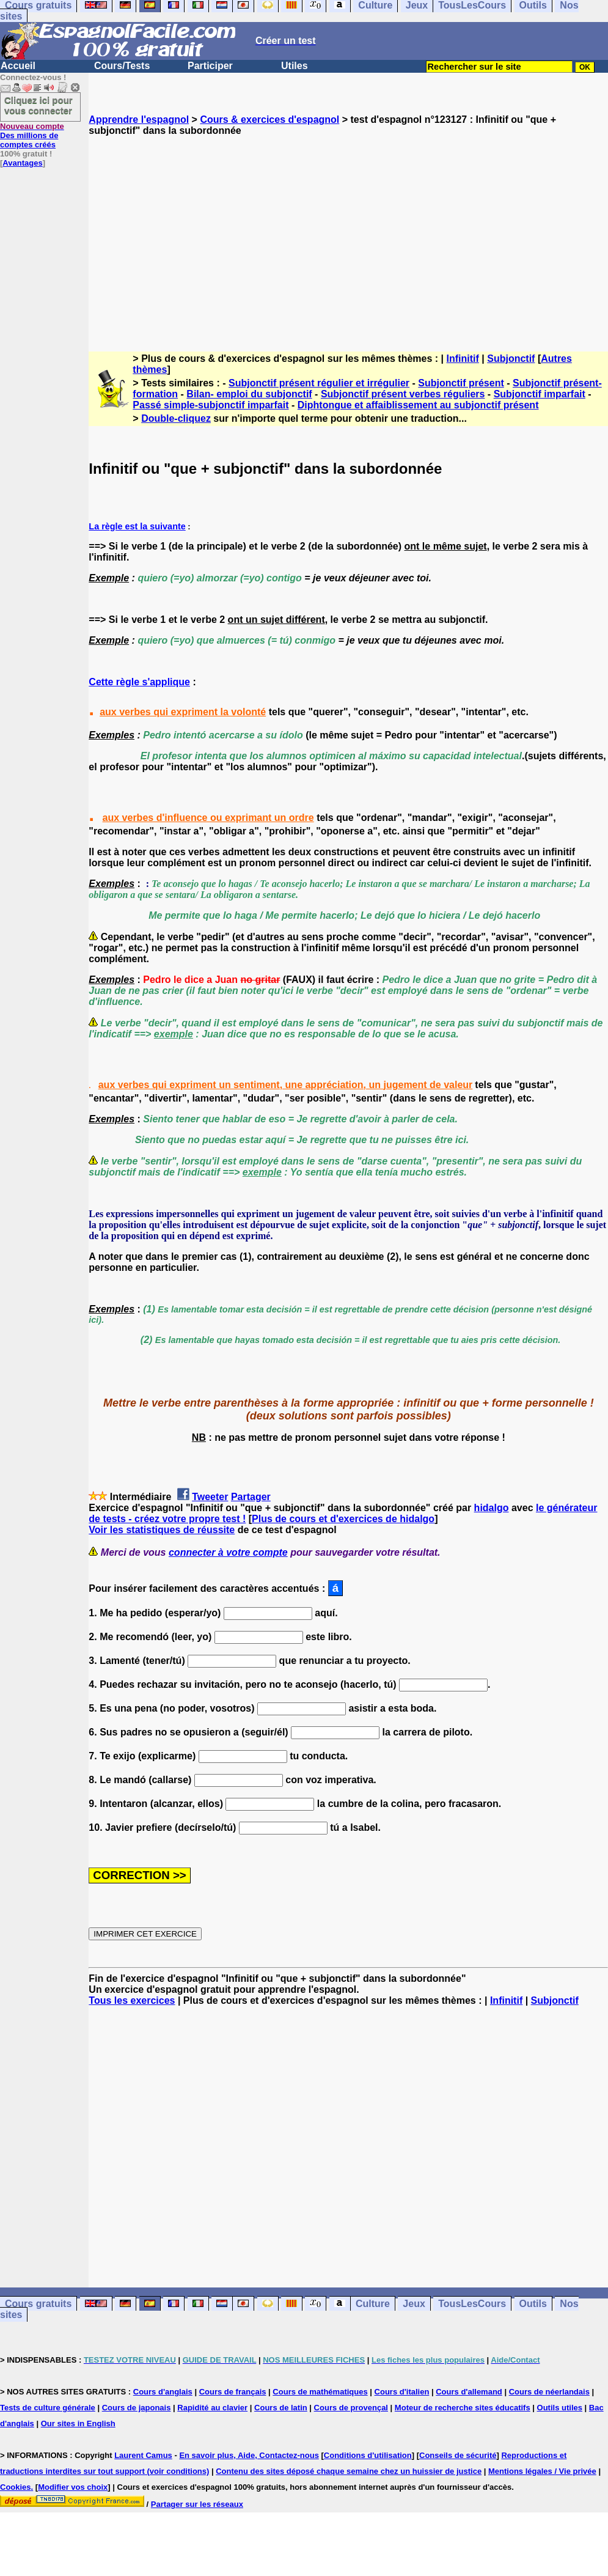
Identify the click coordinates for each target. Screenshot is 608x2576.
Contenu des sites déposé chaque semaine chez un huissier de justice (349, 2471)
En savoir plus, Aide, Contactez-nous (249, 2455)
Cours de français (232, 2391)
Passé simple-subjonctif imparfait (210, 405)
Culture (373, 2303)
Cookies (15, 2487)
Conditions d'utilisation (368, 2455)
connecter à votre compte (228, 1552)
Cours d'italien (402, 2391)
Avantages (22, 162)
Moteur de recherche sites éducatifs (462, 2407)
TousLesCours (472, 2303)
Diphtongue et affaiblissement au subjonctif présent (418, 405)
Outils (533, 2303)
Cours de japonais (136, 2407)
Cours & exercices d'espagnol (269, 119)
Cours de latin (280, 2407)
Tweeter (210, 1497)
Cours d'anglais (162, 2391)
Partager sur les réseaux (197, 2504)
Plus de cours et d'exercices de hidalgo (343, 1519)
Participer (210, 66)
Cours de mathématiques (320, 2391)
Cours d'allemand (469, 2391)
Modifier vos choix (73, 2487)
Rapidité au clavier (212, 2407)
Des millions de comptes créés (32, 135)
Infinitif (463, 358)
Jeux (414, 2303)
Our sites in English (78, 2423)
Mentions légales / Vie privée (542, 2471)
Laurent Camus (143, 2455)
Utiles (294, 66)
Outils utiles (559, 2407)
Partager (251, 1497)
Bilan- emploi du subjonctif (249, 394)
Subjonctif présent (461, 383)
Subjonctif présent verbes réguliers (403, 394)
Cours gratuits (38, 2303)
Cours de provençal (351, 2407)
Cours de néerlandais (549, 2391)
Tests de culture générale (47, 2407)
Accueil (18, 66)
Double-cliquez (176, 418)
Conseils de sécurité (457, 2455)
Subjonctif (511, 358)
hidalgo (491, 1508)
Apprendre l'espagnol (139, 119)
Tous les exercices (132, 2000)
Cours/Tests (122, 66)
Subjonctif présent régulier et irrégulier (319, 383)
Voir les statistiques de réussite (162, 1530)
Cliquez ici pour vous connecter (38, 105)
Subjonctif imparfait (539, 394)
